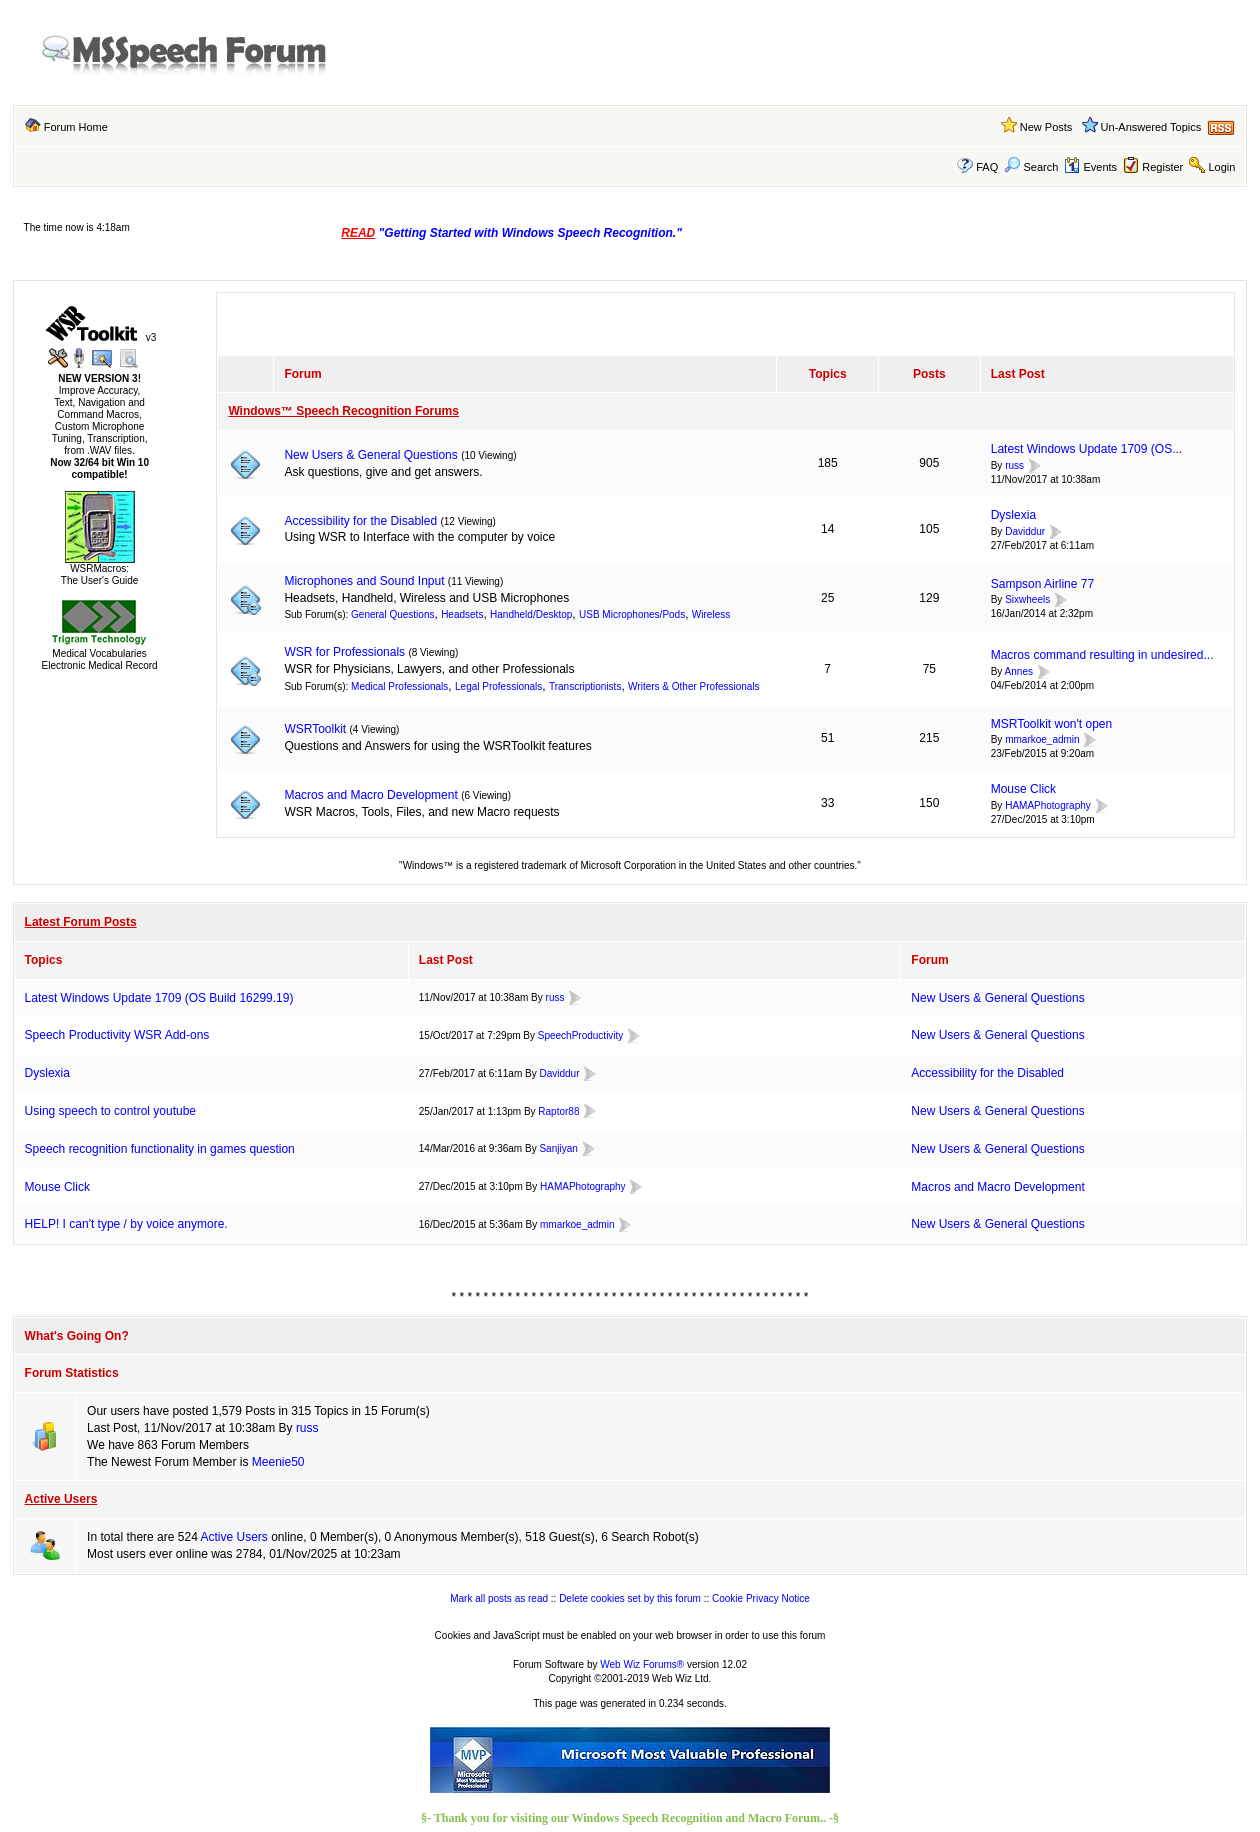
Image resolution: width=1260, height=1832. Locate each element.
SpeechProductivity (581, 1035)
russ (1014, 465)
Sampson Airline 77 (1042, 584)
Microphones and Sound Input (364, 581)
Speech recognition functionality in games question (160, 1149)
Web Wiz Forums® (642, 1664)
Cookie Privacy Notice (761, 1598)
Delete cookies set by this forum (630, 1598)
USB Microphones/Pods (632, 614)
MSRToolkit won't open (1051, 724)
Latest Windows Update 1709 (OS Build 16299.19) (159, 998)
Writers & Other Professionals (694, 686)
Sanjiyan (558, 1148)
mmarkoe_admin (1042, 740)
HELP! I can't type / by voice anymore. (126, 1224)
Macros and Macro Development (370, 795)
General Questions (392, 614)
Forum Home (76, 127)
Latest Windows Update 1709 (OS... (1086, 449)
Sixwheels (1027, 600)
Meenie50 (278, 1462)
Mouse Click (1023, 789)
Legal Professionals (498, 686)
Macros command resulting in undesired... (1102, 655)
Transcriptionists (585, 686)
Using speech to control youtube (110, 1111)
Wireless (711, 614)
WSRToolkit (315, 729)
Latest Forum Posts (81, 922)
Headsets (462, 614)
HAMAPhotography (1048, 805)
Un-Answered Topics (1151, 127)
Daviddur (1025, 531)
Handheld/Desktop (531, 614)
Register (1162, 167)
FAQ (987, 167)
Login (1221, 167)
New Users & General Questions (370, 455)
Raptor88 (558, 1111)
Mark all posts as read (499, 1598)
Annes (1019, 671)
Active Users (61, 1499)
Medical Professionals (399, 686)
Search (1031, 167)
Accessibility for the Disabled (360, 521)
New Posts (1046, 127)
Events (1090, 167)
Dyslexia (1013, 515)
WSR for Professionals (344, 652)
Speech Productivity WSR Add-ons (117, 1035)
